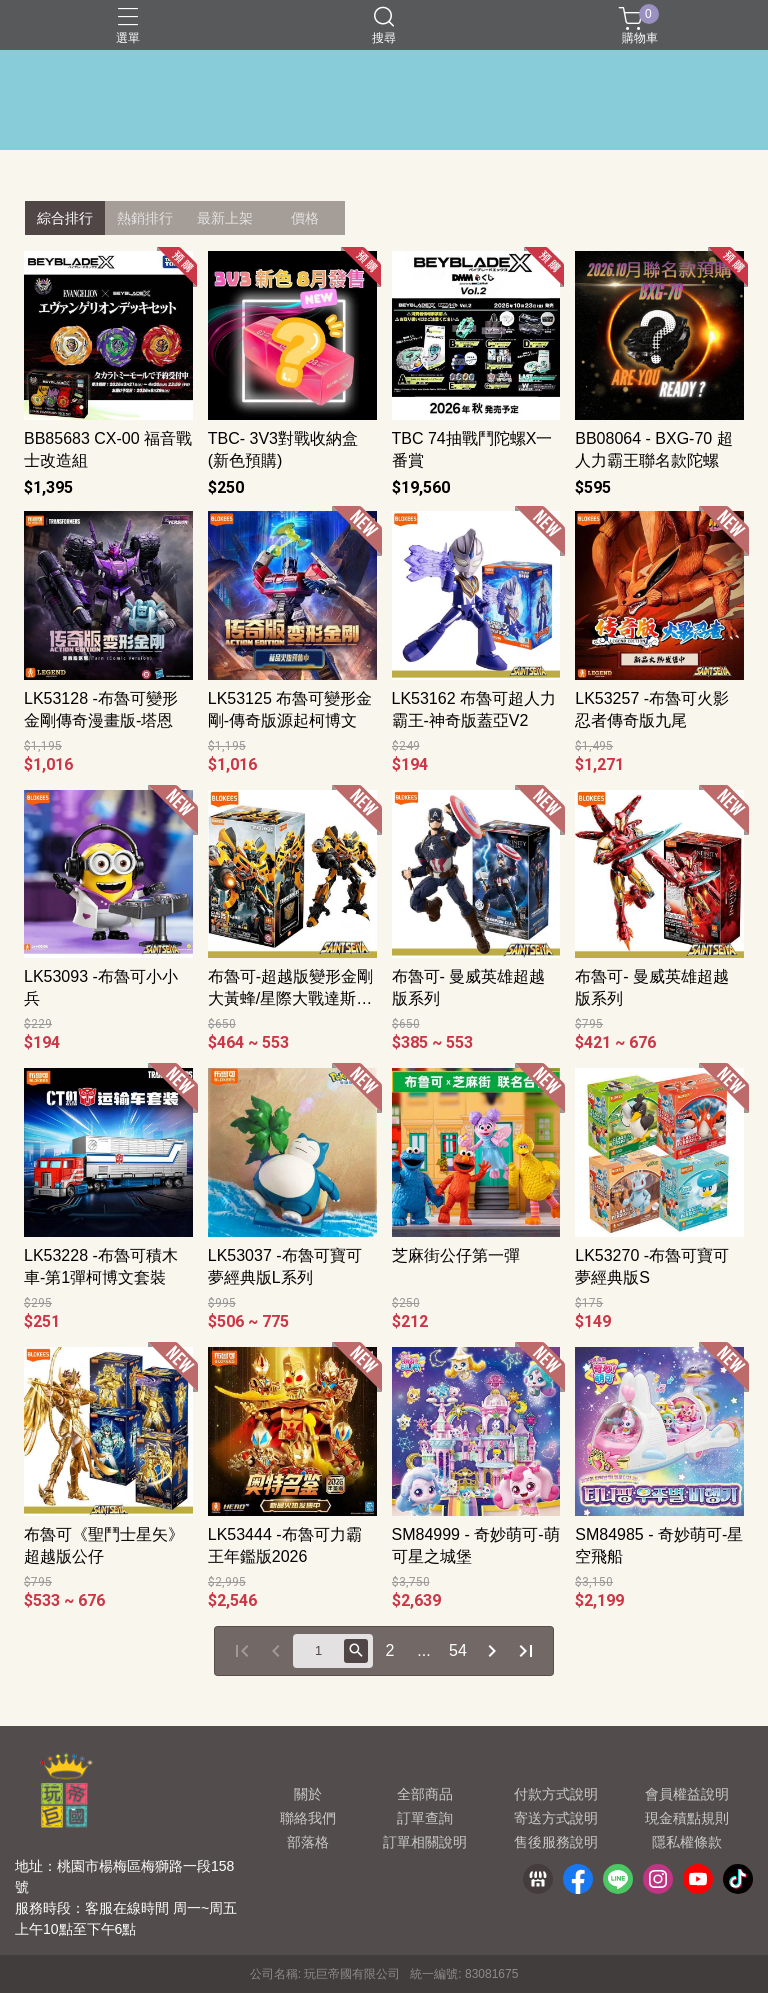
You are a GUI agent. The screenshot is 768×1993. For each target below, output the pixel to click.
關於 (308, 1794)
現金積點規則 (687, 1818)
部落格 (308, 1842)
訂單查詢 (425, 1818)
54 (458, 1650)
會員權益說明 (687, 1794)
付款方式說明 (556, 1794)
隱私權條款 (687, 1842)
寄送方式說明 (556, 1818)
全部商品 (425, 1794)
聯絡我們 (308, 1818)
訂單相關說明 (425, 1842)
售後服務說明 (556, 1842)
